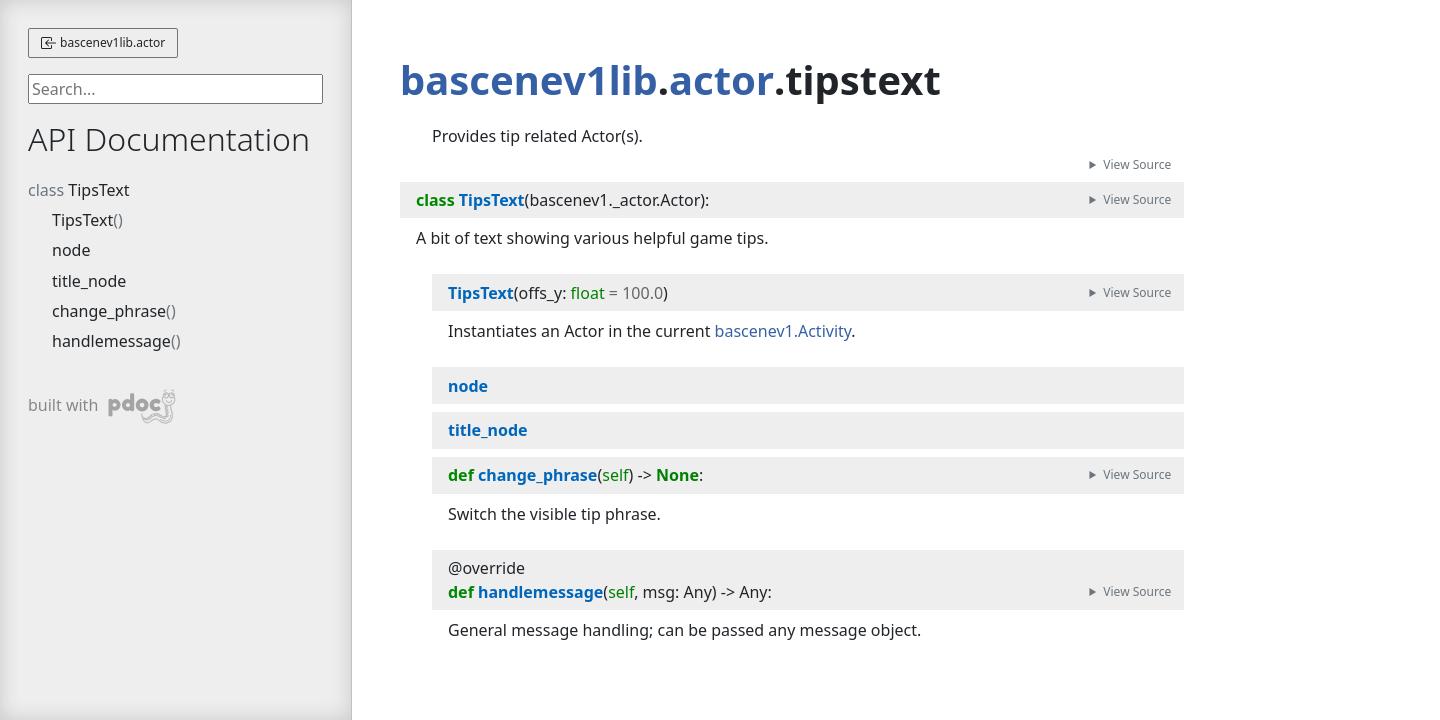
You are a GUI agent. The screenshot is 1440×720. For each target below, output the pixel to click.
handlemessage (111, 341)
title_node (89, 281)
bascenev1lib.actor (103, 42)
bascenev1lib (529, 79)
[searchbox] (175, 89)
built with (102, 406)
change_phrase (109, 311)
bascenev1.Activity (783, 331)
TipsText (98, 190)
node (71, 250)
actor (721, 79)
